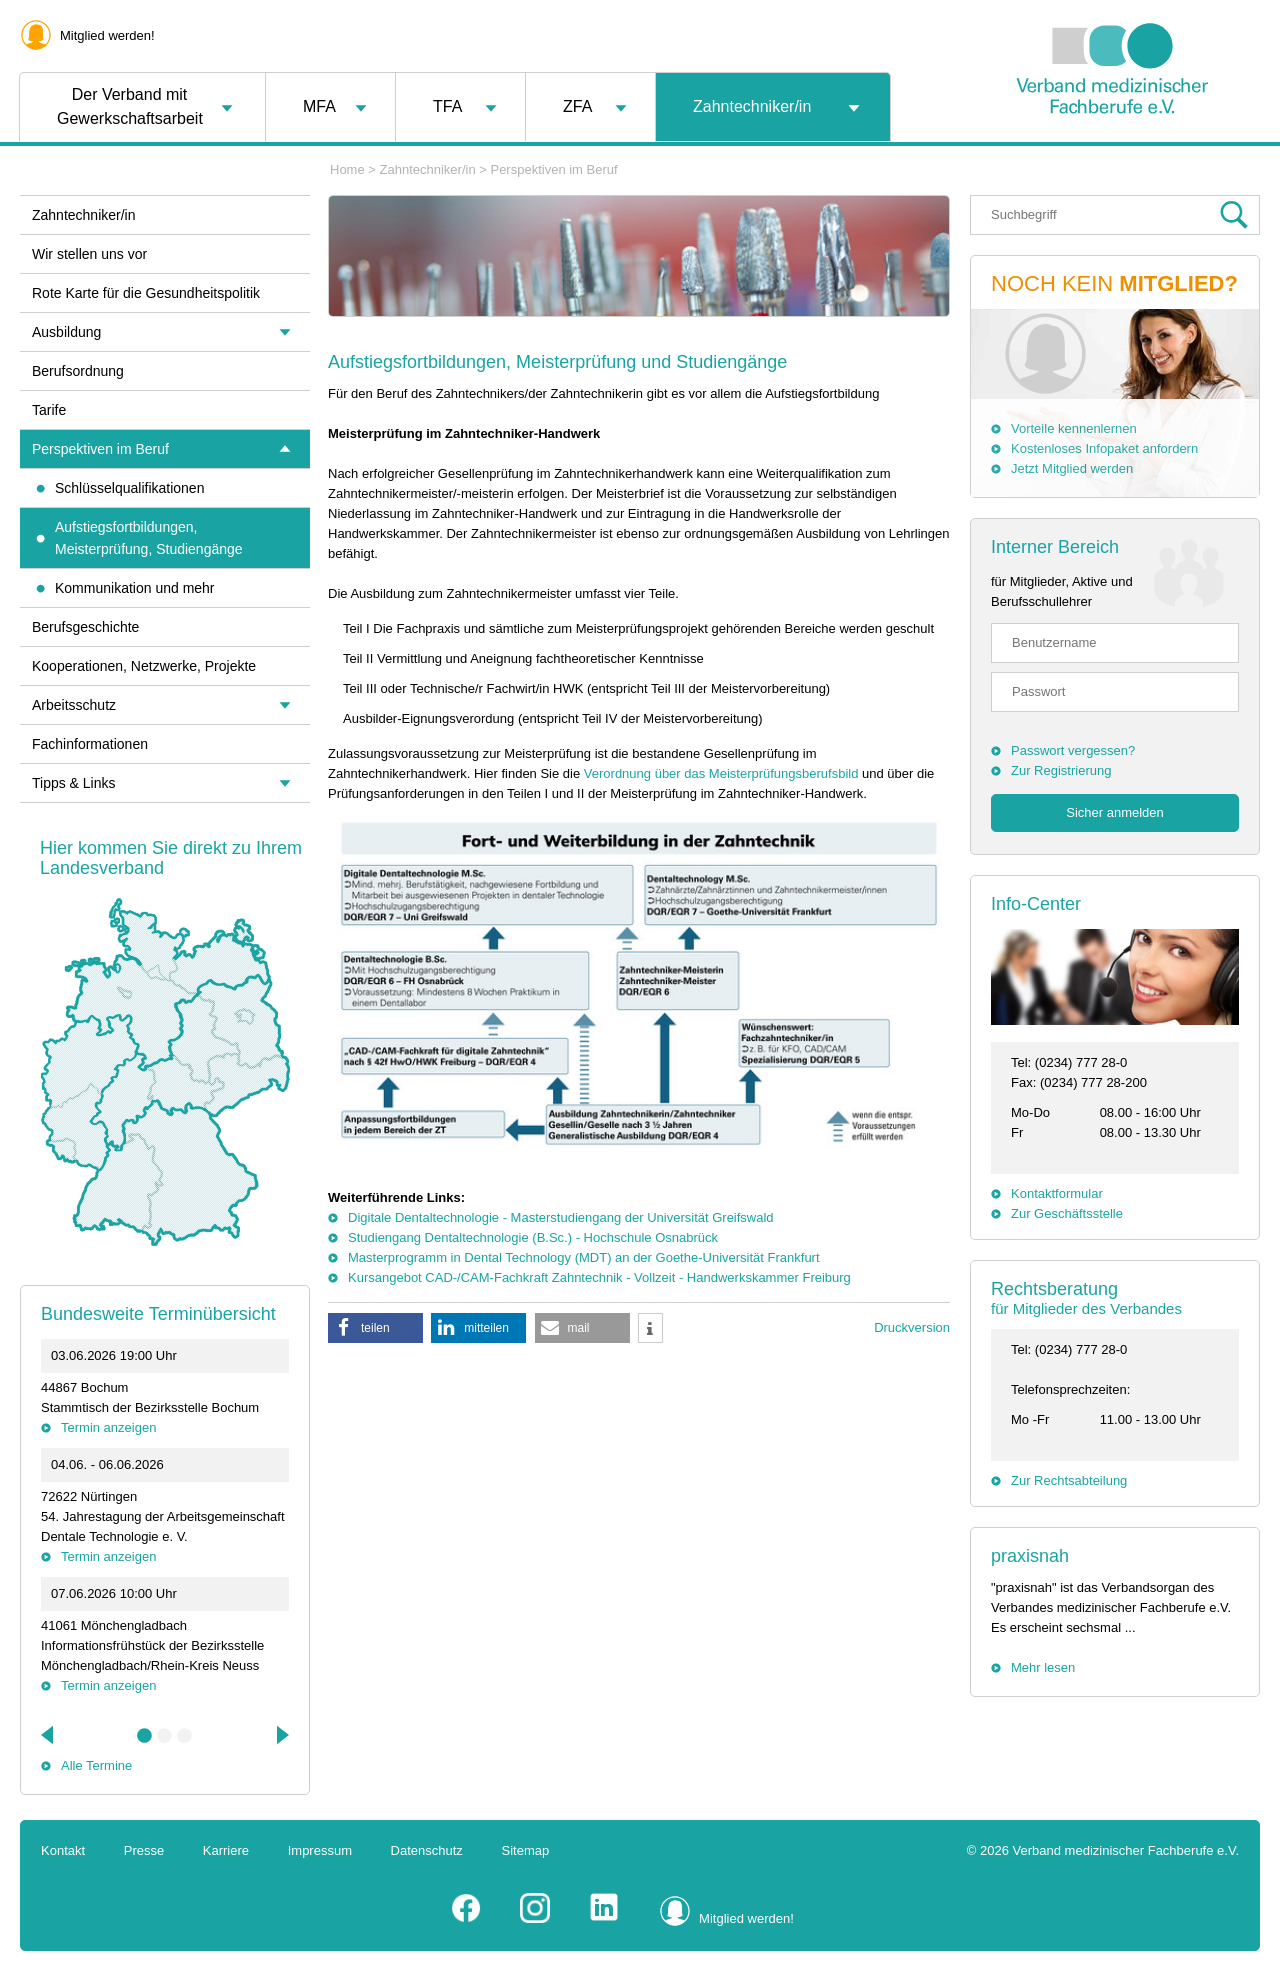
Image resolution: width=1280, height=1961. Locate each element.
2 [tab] (165, 1736)
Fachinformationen (90, 744)
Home (347, 169)
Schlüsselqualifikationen (129, 488)
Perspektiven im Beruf (553, 169)
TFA (447, 106)
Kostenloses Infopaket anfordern (1104, 448)
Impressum (320, 1850)
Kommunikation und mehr (135, 588)
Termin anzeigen (108, 1427)
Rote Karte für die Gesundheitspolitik (146, 293)
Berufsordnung (78, 371)
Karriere (226, 1850)
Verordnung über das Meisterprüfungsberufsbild (721, 773)
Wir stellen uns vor (89, 254)
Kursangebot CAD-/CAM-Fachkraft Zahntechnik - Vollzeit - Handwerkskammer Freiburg (599, 1277)
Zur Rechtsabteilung (1069, 1480)
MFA (319, 106)
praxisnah (1030, 1556)
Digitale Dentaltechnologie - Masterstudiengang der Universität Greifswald (561, 1217)
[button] (375, 1328)
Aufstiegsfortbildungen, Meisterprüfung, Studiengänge (149, 538)
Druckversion (912, 1327)
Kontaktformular (1057, 1193)
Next (281, 1735)
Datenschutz (427, 1850)
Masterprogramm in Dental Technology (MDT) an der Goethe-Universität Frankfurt (584, 1257)
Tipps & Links (74, 783)
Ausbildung (66, 332)
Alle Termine (96, 1765)
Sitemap (526, 1850)
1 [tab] (145, 1736)
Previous (49, 1735)
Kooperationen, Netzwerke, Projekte (144, 666)
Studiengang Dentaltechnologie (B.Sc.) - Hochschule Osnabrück (533, 1237)
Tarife (49, 410)
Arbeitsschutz (74, 705)
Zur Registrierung (1061, 770)
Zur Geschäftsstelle (1067, 1213)
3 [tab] (185, 1736)
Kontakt (63, 1850)
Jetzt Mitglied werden (1072, 468)
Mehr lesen (1043, 1667)
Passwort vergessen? (1073, 750)
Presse (144, 1850)
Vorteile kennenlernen (1074, 428)
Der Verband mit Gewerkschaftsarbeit (130, 106)
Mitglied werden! (107, 35)
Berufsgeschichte (85, 627)
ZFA (577, 106)
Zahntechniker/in (752, 106)
